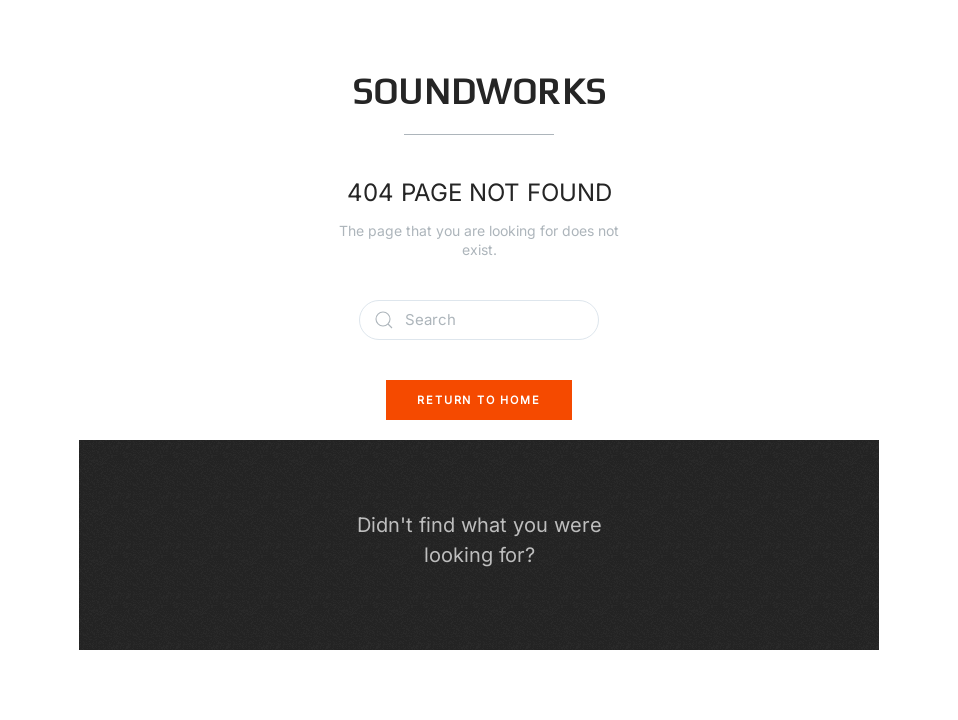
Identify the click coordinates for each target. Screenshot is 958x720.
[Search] (479, 320)
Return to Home (478, 400)
